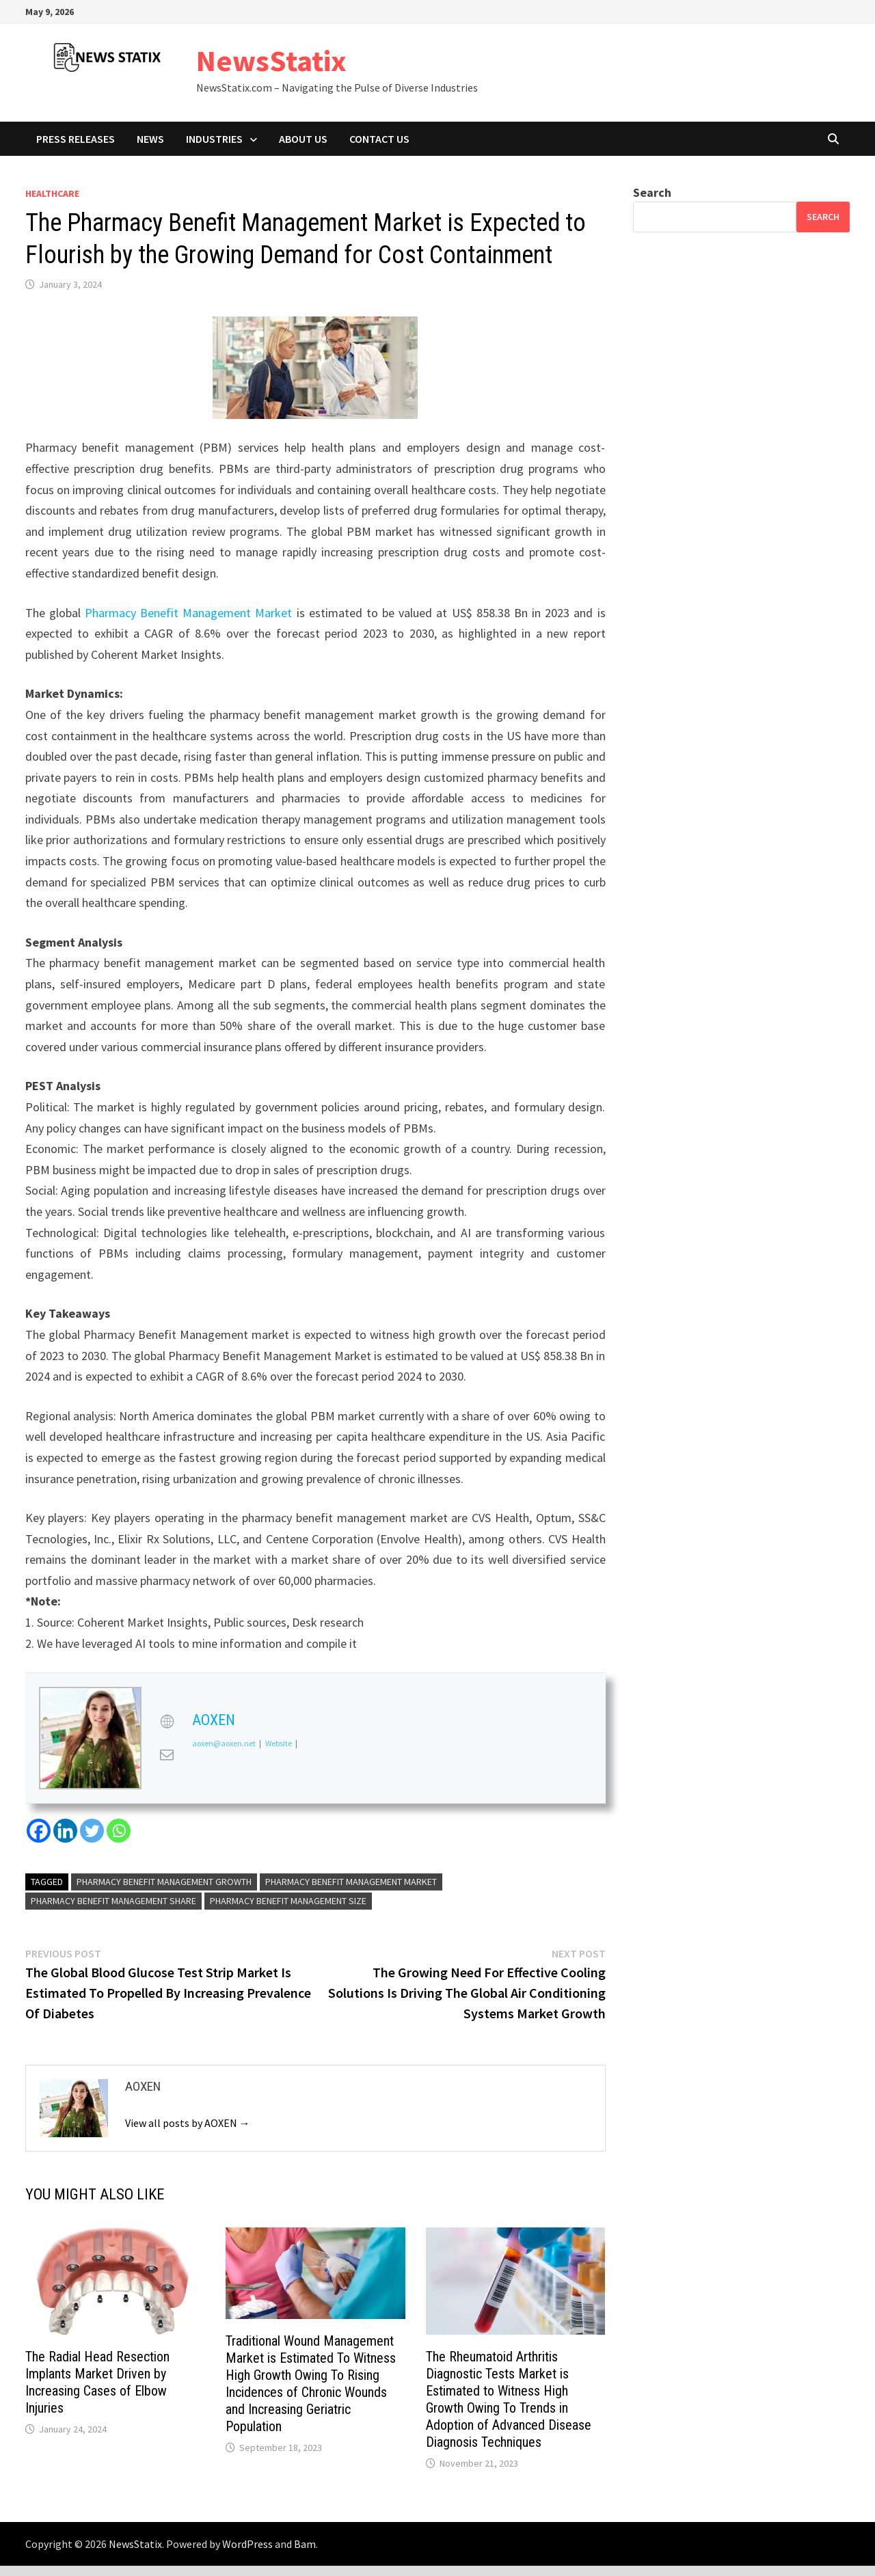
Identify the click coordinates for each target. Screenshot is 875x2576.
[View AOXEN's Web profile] (166, 1721)
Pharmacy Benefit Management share (113, 1901)
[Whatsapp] (119, 1831)
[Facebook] (39, 1831)
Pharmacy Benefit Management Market (189, 613)
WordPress (247, 2544)
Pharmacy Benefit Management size (288, 1901)
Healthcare (52, 193)
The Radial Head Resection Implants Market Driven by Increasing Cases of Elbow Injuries (97, 2382)
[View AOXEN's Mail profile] (166, 1754)
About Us (303, 139)
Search (652, 192)
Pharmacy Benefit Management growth (164, 1881)
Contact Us (379, 139)
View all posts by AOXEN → (187, 2123)
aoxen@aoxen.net (224, 1744)
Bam (305, 2544)
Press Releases (75, 139)
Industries (214, 139)
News (150, 139)
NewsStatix (271, 60)
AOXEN (213, 1719)
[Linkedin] (65, 1831)
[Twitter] (92, 1831)
